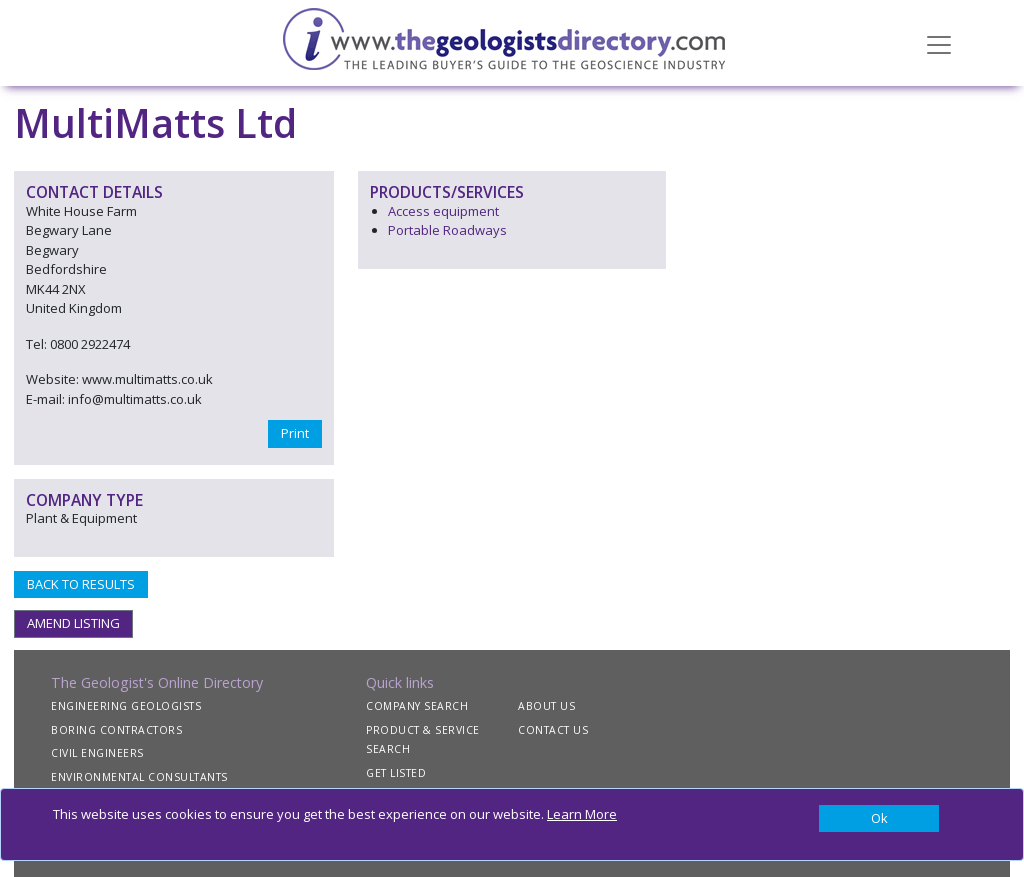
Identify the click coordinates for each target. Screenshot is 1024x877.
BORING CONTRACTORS (116, 730)
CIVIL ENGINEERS (97, 753)
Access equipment (443, 211)
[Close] (879, 819)
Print (295, 433)
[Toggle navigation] (939, 43)
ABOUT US (546, 706)
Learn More (582, 814)
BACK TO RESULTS (81, 584)
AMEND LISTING (73, 623)
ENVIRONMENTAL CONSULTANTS (139, 777)
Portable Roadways (447, 230)
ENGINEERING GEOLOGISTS (126, 706)
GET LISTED (396, 773)
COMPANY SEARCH (417, 706)
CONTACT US (553, 730)
